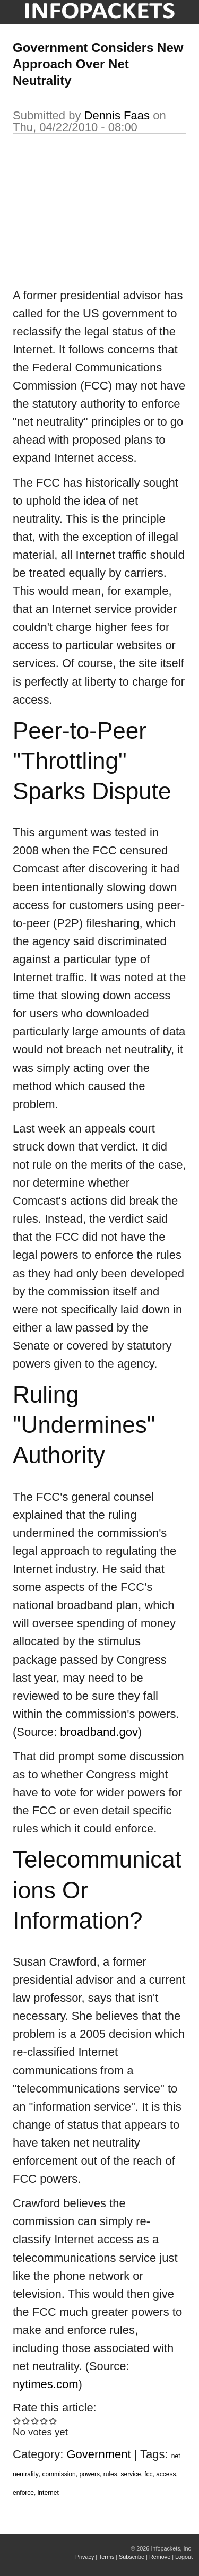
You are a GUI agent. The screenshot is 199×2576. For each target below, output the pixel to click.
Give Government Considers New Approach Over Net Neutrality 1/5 (17, 2421)
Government (99, 2454)
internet (48, 2492)
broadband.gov (99, 1732)
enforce (23, 2492)
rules (110, 2474)
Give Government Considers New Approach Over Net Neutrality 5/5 (53, 2421)
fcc (148, 2474)
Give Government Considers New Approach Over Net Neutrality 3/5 (35, 2421)
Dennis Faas (117, 115)
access (166, 2474)
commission (58, 2474)
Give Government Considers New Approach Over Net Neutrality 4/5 (44, 2421)
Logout (184, 2557)
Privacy (84, 2557)
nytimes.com (45, 2384)
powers (89, 2474)
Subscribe (131, 2557)
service (130, 2474)
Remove (159, 2557)
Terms (106, 2557)
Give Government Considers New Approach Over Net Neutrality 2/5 (26, 2421)
